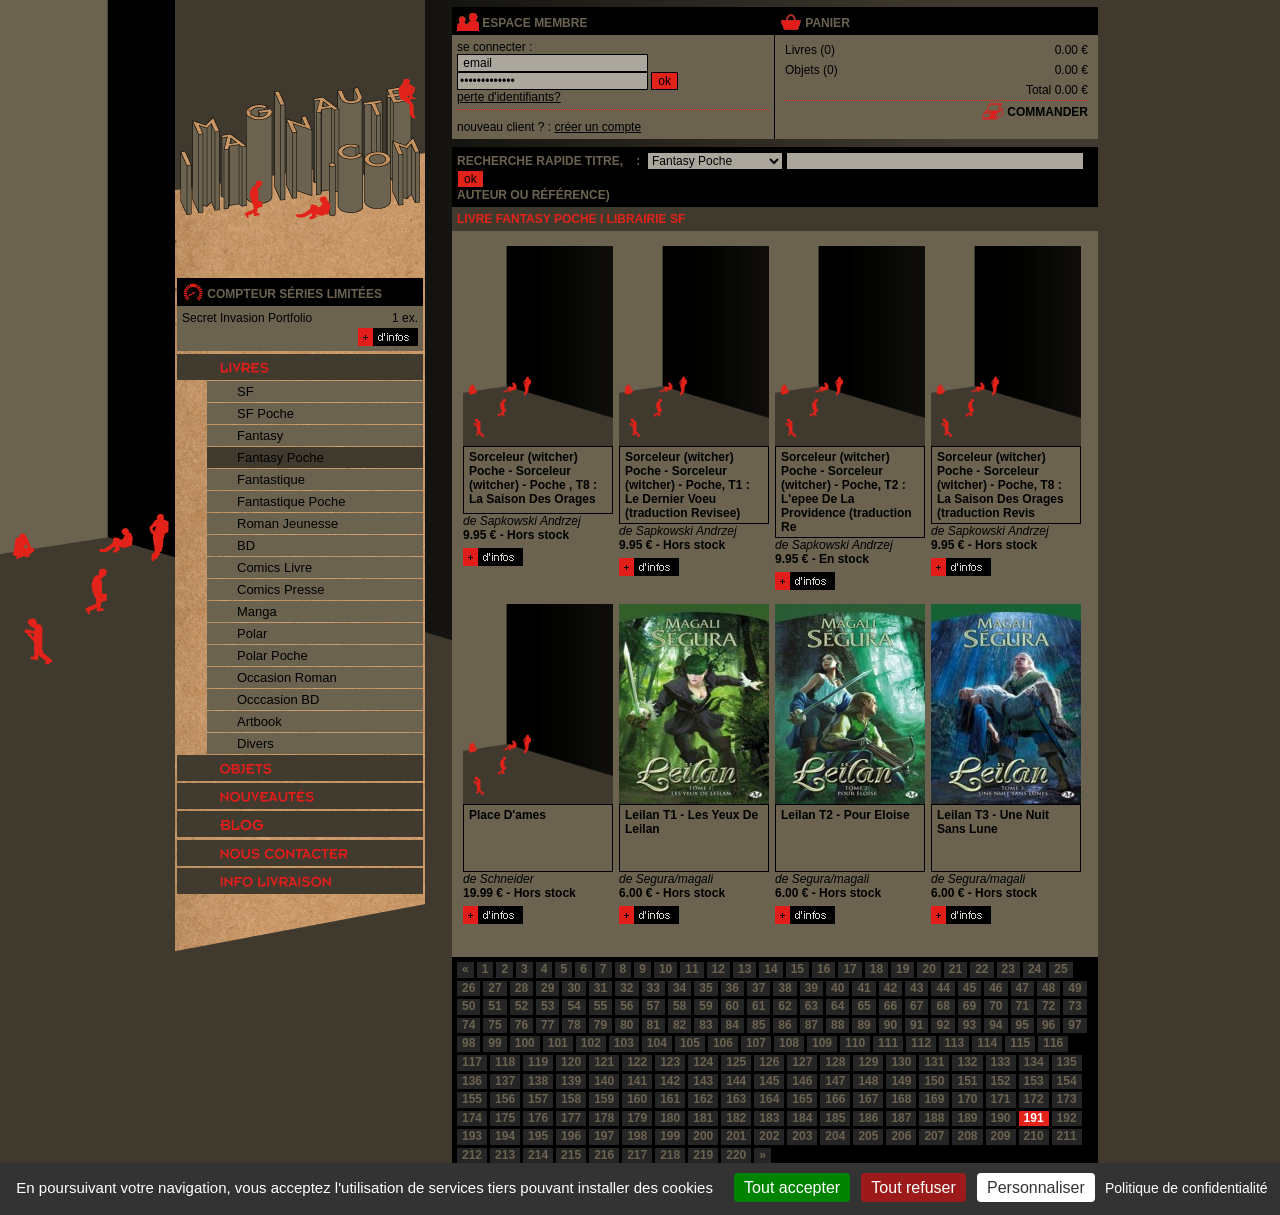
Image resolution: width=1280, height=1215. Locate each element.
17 (849, 969)
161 (670, 1099)
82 (679, 1025)
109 (822, 1043)
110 (855, 1043)
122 (637, 1062)
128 (835, 1062)
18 (876, 969)
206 (901, 1136)
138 (538, 1081)
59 (705, 1006)
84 (732, 1025)
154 (1067, 1081)
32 (626, 988)
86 (784, 1025)
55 (600, 1006)
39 (811, 988)
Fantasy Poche (280, 457)
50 (468, 1006)
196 (571, 1136)
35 (705, 988)
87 (811, 1025)
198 (637, 1136)
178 (604, 1118)
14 (770, 969)
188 (934, 1118)
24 (1034, 969)
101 (558, 1043)
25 (1060, 969)
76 (521, 1025)
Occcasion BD (278, 699)
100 (525, 1043)
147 (835, 1081)
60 (732, 1006)
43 (916, 988)
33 (653, 988)
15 (797, 969)
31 (600, 988)
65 (863, 1006)
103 (624, 1043)
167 (868, 1099)
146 (802, 1081)
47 (1022, 988)
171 (1001, 1099)
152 (1001, 1081)
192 (1067, 1118)
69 (969, 1006)
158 (571, 1099)
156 (505, 1099)
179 (637, 1118)
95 (1022, 1025)
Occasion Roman (287, 677)
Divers (255, 743)
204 (835, 1136)
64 (837, 1006)
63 (811, 1006)
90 (890, 1025)
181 (703, 1118)
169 (934, 1099)
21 (955, 969)
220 (736, 1155)
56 (626, 1006)
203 (802, 1136)
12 (718, 969)
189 (967, 1118)
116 (1053, 1043)
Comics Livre (274, 567)
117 (472, 1062)
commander (1047, 112)
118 (505, 1062)
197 (604, 1136)
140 (604, 1081)
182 (736, 1118)
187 (901, 1118)
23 (1008, 969)
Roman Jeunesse (287, 523)
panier (827, 23)
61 (758, 1006)
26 (468, 988)
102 (591, 1043)
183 (769, 1118)
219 (703, 1155)
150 (934, 1081)
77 (547, 1025)
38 (784, 988)
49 (1074, 988)
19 (902, 969)
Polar (252, 633)
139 (571, 1081)
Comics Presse (280, 589)
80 (626, 1025)
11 (691, 969)
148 (868, 1081)
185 (835, 1118)
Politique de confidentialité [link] (1186, 1188)
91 (916, 1025)
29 (547, 988)
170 (967, 1099)
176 (538, 1118)
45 (969, 988)
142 (670, 1081)
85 (758, 1025)
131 (934, 1062)
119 (538, 1062)
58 (679, 1006)
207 (934, 1136)
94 (995, 1025)
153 (1034, 1081)
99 (494, 1043)
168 (901, 1099)
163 (736, 1099)
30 (573, 988)
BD (246, 545)
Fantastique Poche (291, 501)
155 (472, 1099)
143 (703, 1081)
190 (1001, 1118)
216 (604, 1155)
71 (1022, 1006)
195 (538, 1136)
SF (245, 391)
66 (890, 1006)
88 (837, 1025)
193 (472, 1136)
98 (468, 1043)
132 (967, 1062)
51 (494, 1006)
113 (954, 1043)
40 (837, 988)
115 (1020, 1043)
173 (1067, 1099)
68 (942, 1006)
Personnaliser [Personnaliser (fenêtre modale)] (1036, 1187)
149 (901, 1081)
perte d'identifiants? (509, 97)
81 (653, 1025)
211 (1067, 1136)
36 (732, 988)
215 (571, 1155)
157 (538, 1099)
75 (494, 1025)
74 (468, 1025)
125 (736, 1062)
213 (505, 1155)
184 (802, 1118)
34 (679, 988)
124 (703, 1062)
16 (823, 969)
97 (1074, 1025)
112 (921, 1043)
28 (521, 988)
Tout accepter (792, 1187)
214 (538, 1155)
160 (637, 1099)
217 (637, 1155)
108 (789, 1043)
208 (967, 1136)
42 (890, 988)
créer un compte (597, 127)
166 (835, 1099)
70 (995, 1006)
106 (723, 1043)
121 (604, 1062)
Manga (257, 611)
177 (571, 1118)
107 (756, 1043)
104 (657, 1043)
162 (703, 1099)
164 (769, 1099)
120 (571, 1062)
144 (736, 1081)
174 (472, 1118)
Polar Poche (272, 655)
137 (505, 1081)
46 (995, 988)
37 (758, 988)
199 (670, 1136)
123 (670, 1062)
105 (690, 1043)
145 (769, 1081)
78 (573, 1025)
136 (472, 1081)
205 (868, 1136)
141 (637, 1081)
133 (1001, 1062)
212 (472, 1155)
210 (1034, 1136)
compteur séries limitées (294, 294)
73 (1074, 1006)
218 (670, 1155)
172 (1034, 1099)
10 (665, 969)
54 (573, 1006)
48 (1048, 988)
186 (868, 1118)
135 (1067, 1062)
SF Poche (265, 413)
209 (1001, 1136)
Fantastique (271, 479)
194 (505, 1136)
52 (521, 1006)
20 (928, 969)
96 (1048, 1025)
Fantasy (260, 435)
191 (1034, 1118)
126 (769, 1062)
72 (1048, 1006)
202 (769, 1136)
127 (802, 1062)
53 (547, 1006)
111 (888, 1043)
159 (604, 1099)
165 (802, 1099)
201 (736, 1136)
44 (942, 988)
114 (987, 1043)
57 (653, 1006)
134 (1034, 1062)
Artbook (259, 721)
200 (703, 1136)
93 (969, 1025)
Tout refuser (913, 1187)
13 (744, 969)
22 (981, 969)
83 (705, 1025)
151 (967, 1081)
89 (863, 1025)
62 (784, 1006)
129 (868, 1062)
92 (942, 1025)
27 (494, 988)
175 (505, 1118)
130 (901, 1062)
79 (600, 1025)
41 (863, 988)
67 (916, 1006)
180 (670, 1118)
